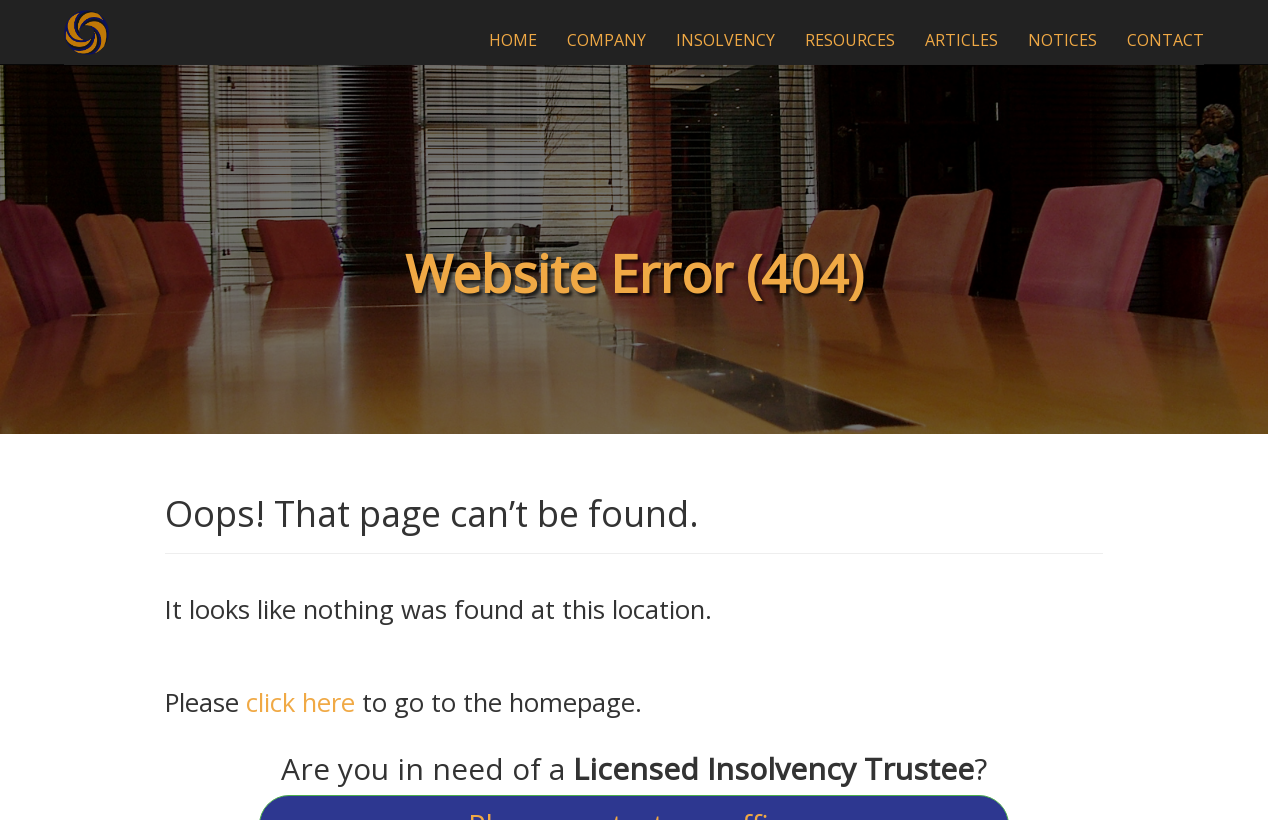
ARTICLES (961, 40)
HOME (513, 40)
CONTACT (1165, 40)
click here (300, 702)
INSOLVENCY (725, 40)
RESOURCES (850, 40)
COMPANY (606, 40)
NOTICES (1062, 40)
